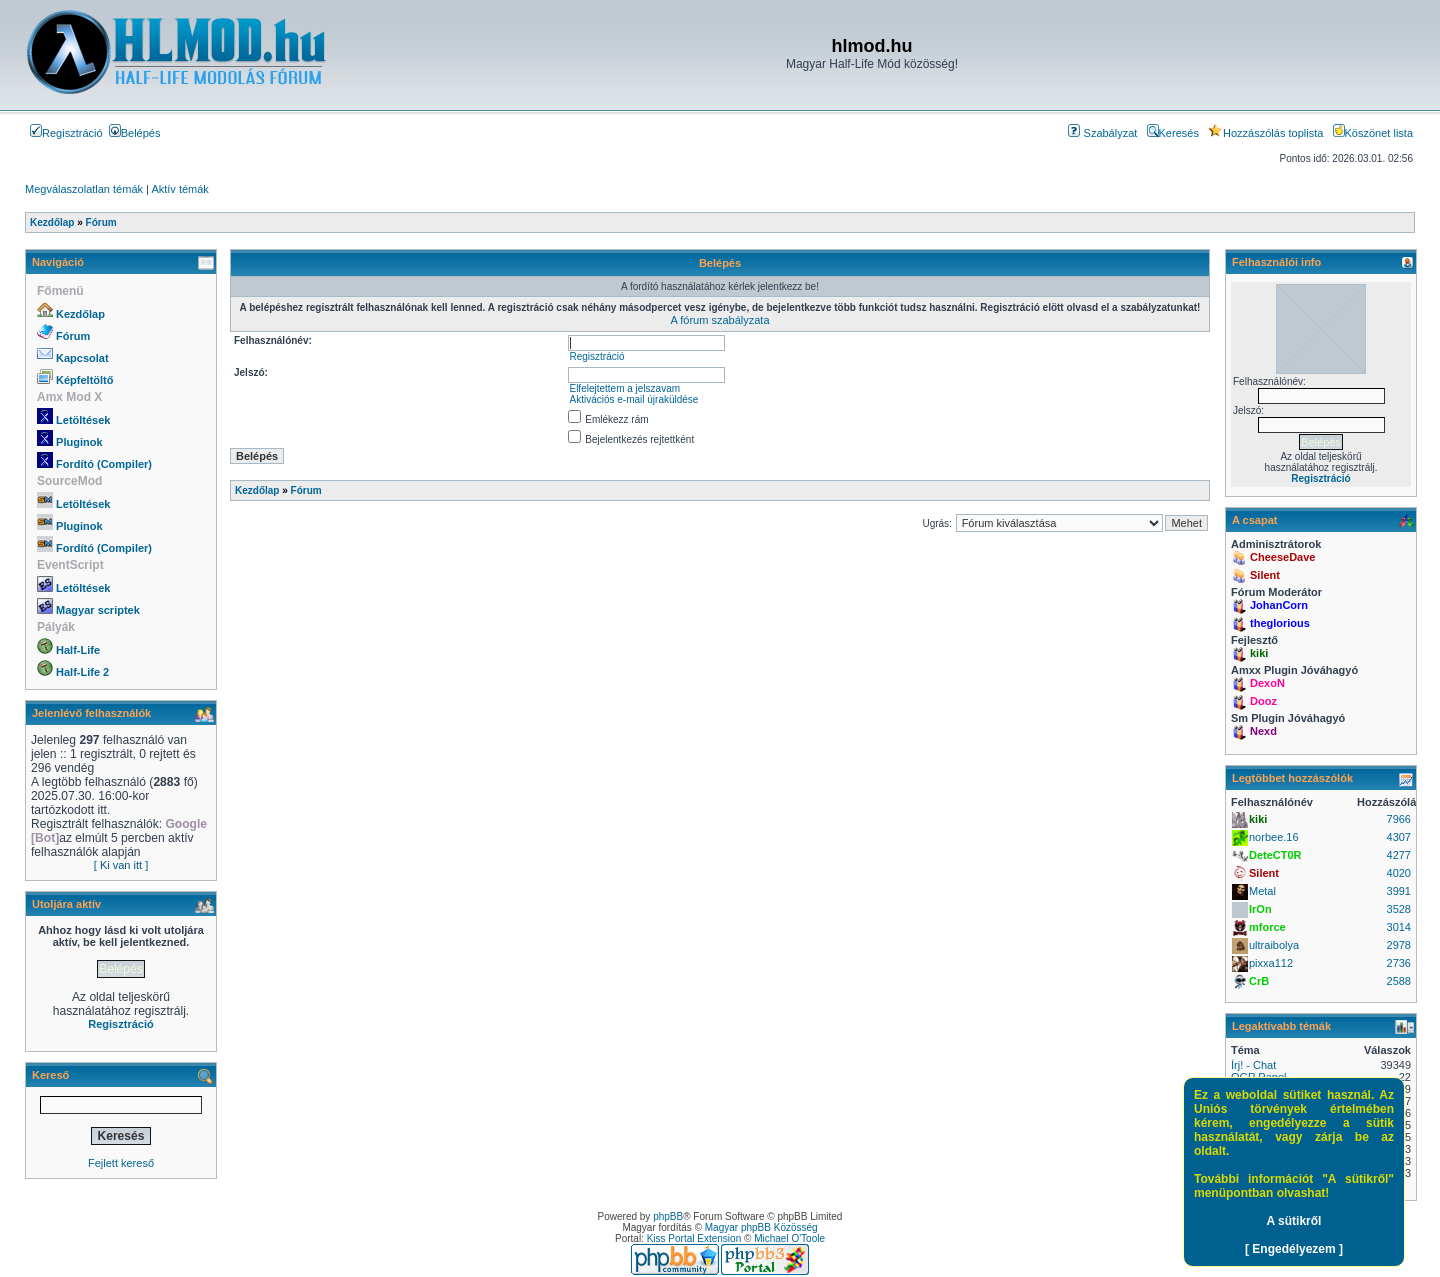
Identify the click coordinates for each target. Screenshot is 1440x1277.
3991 (1399, 891)
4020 (1399, 873)
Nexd (1263, 731)
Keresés (1173, 133)
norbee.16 (1274, 837)
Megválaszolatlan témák (84, 189)
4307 (1399, 837)
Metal (1262, 891)
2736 (1399, 963)
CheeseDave (1282, 557)
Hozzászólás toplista (1265, 133)
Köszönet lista (1373, 133)
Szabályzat (1102, 133)
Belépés (135, 133)
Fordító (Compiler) (104, 464)
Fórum (73, 336)
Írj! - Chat (1253, 1065)
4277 (1399, 855)
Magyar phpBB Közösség (761, 1227)
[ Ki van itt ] (121, 865)
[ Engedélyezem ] (1294, 1249)
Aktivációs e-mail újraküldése (633, 399)
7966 (1399, 819)
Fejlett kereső (121, 1163)
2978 (1399, 945)
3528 (1399, 909)
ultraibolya (1274, 945)
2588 (1399, 981)
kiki (1259, 653)
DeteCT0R (1275, 855)
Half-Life (78, 650)
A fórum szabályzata (719, 320)
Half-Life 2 (82, 672)
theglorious (1280, 623)
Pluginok (79, 442)
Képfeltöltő (84, 380)
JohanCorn (1279, 605)
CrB (1259, 981)
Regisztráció (66, 133)
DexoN (1267, 683)
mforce (1267, 927)
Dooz (1263, 701)
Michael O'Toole (789, 1238)
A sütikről (1294, 1221)
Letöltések (83, 420)
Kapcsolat (82, 358)
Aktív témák (179, 189)
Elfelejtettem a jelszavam (624, 388)
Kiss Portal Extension (694, 1238)
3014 (1399, 927)
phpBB (668, 1216)
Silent (1265, 575)
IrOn (1260, 909)
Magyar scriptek (98, 610)
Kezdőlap (80, 314)
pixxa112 (1271, 963)
